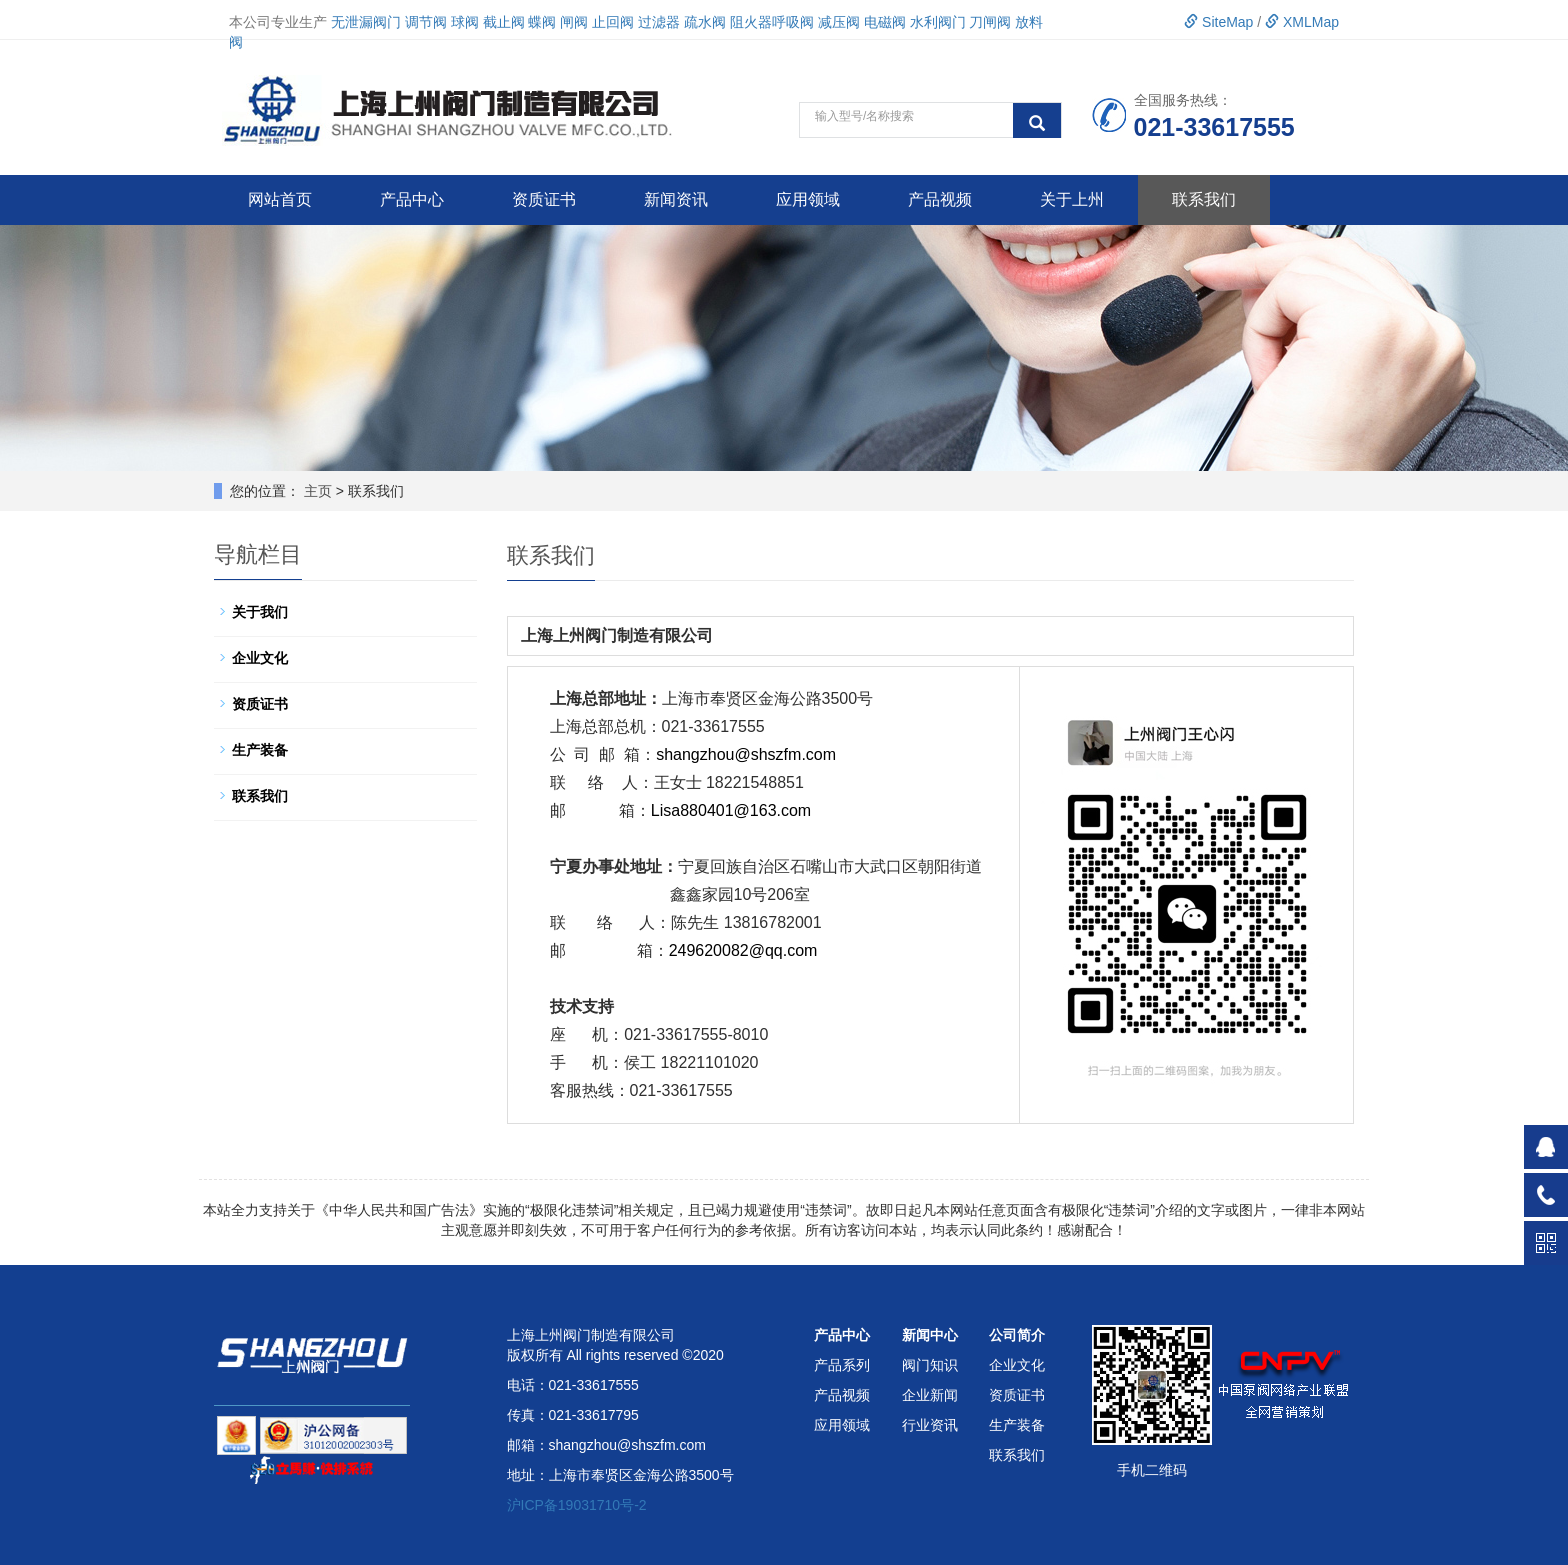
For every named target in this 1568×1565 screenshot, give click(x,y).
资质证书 (544, 199)
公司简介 (1017, 1335)
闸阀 (574, 22)
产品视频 (940, 199)
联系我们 (1204, 199)
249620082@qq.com (743, 950)
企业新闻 (930, 1395)
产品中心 (412, 199)
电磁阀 (885, 22)
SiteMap (1218, 22)
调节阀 (426, 22)
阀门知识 (930, 1365)
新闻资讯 (676, 199)
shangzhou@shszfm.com (746, 754)
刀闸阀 (990, 22)
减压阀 (839, 22)
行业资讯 (930, 1425)
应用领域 (808, 199)
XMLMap (1302, 22)
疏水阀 (705, 22)
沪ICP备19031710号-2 (577, 1505)
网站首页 (280, 199)
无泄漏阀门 (366, 22)
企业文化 (260, 658)
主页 (318, 491)
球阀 (465, 22)
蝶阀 (542, 22)
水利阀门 (938, 22)
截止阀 (504, 22)
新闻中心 (930, 1335)
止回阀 (613, 22)
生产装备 (260, 750)
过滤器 (659, 22)
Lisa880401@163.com (731, 810)
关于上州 (1072, 199)
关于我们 (260, 612)
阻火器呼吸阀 (772, 22)
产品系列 (842, 1365)
